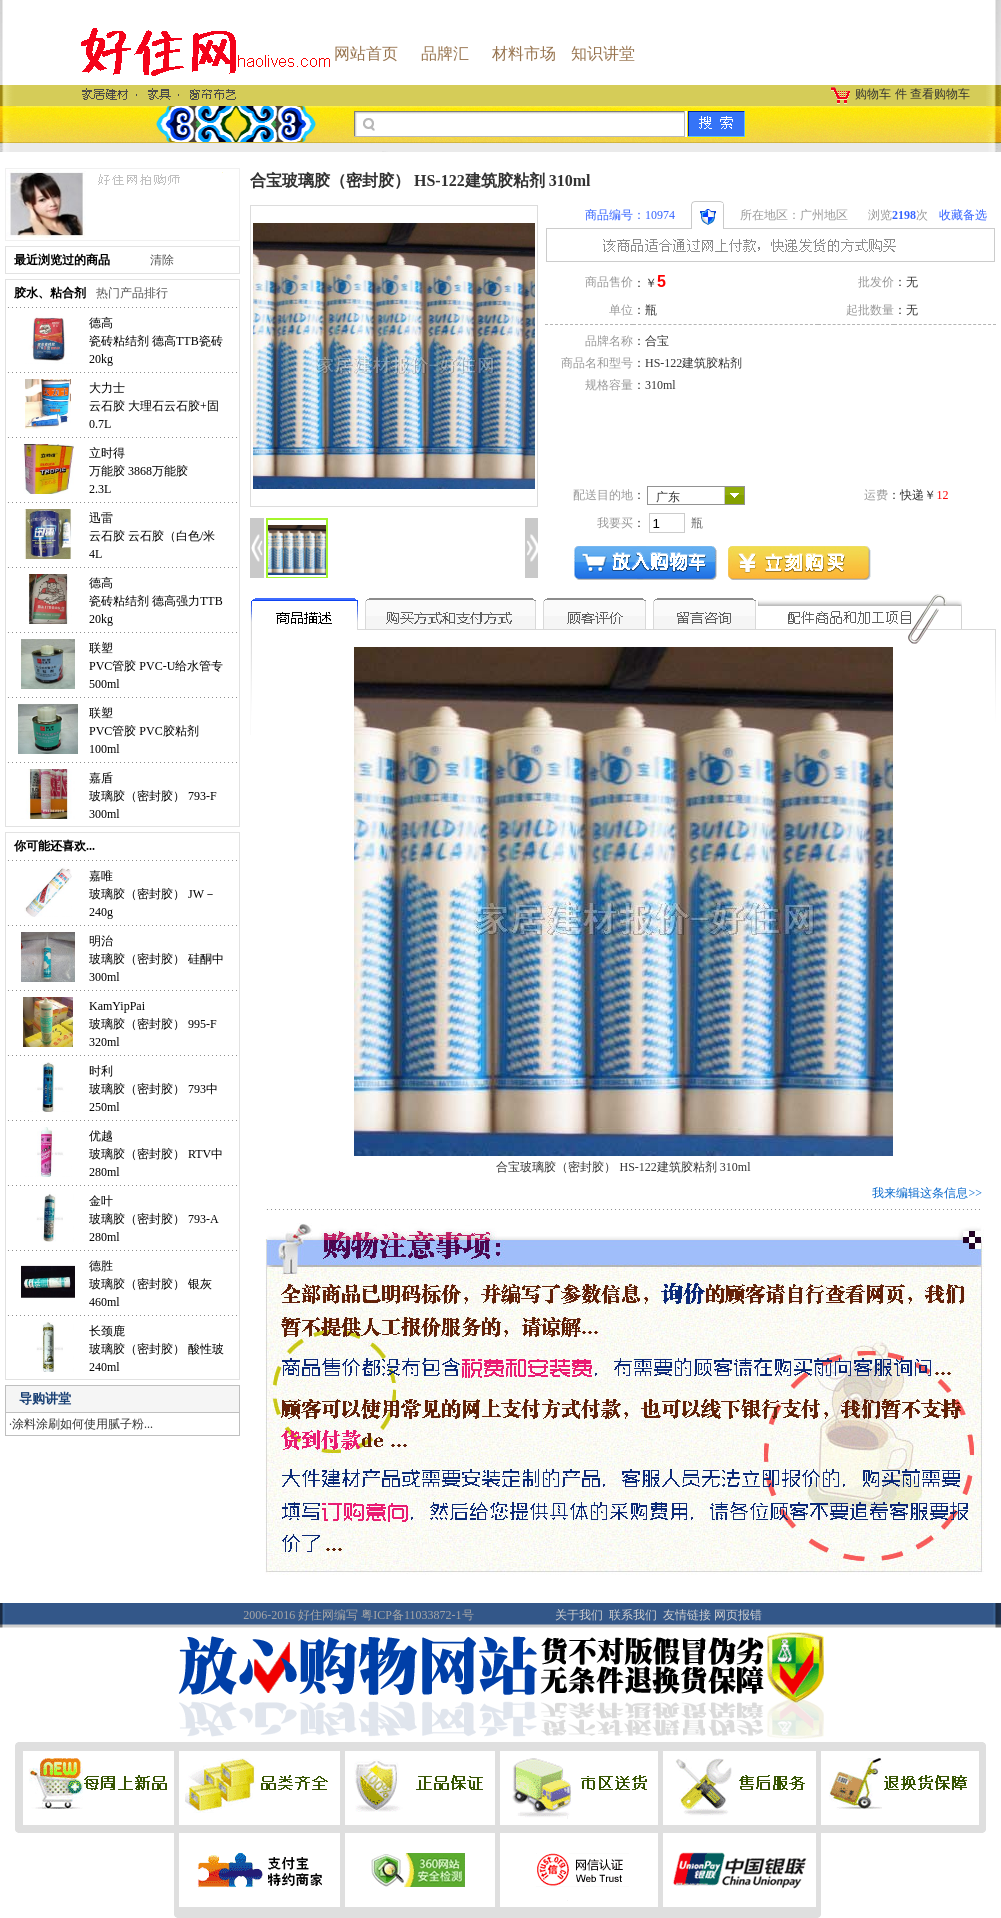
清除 (162, 260)
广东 (668, 497)
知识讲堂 (603, 53)
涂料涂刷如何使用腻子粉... (82, 1424)
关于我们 (579, 1615)
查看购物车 (940, 94)
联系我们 (633, 1615)
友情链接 (687, 1615)
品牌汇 (445, 53)
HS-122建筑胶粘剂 (693, 363)
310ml (660, 385)
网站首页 (366, 53)
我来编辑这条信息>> (927, 1193)
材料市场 (524, 53)
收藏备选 (963, 215)
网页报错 (738, 1615)
